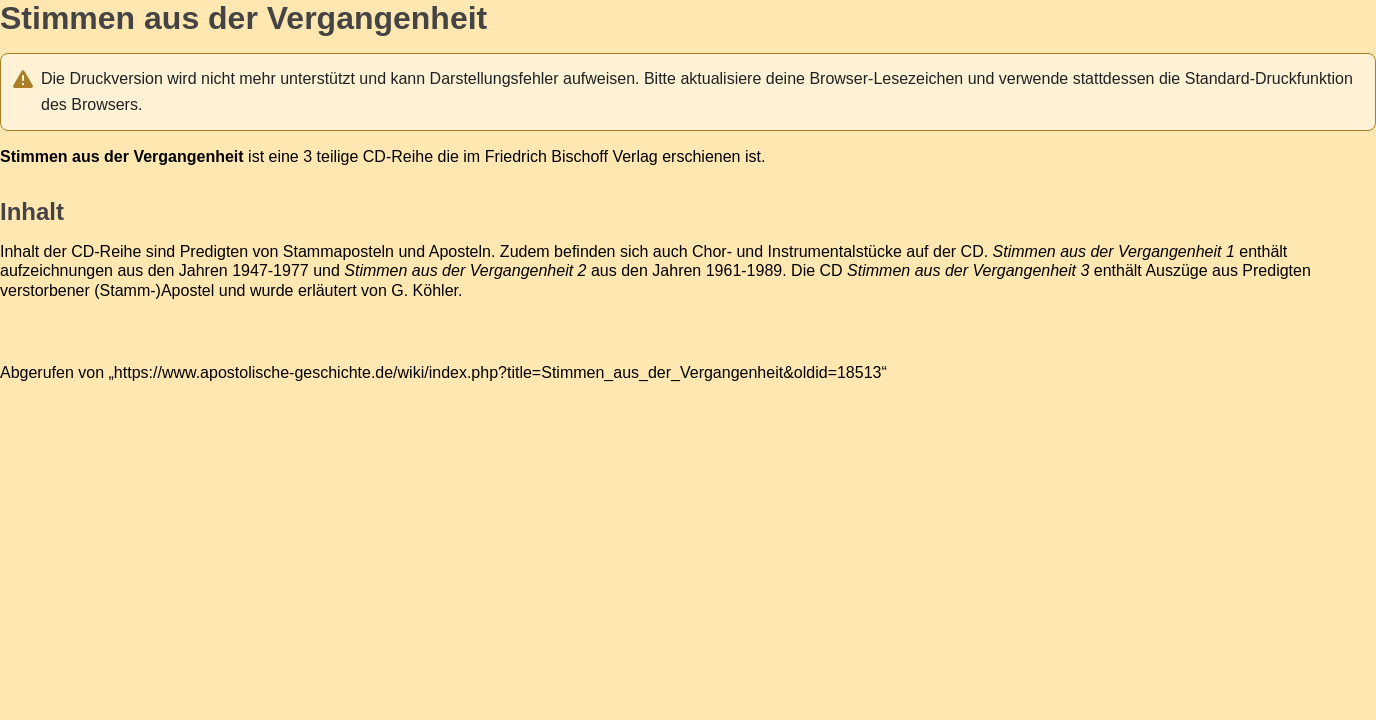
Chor (709, 251)
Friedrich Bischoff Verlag (571, 156)
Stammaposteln (338, 251)
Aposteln (460, 251)
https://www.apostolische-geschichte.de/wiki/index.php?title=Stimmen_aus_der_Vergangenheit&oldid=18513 (498, 372)
